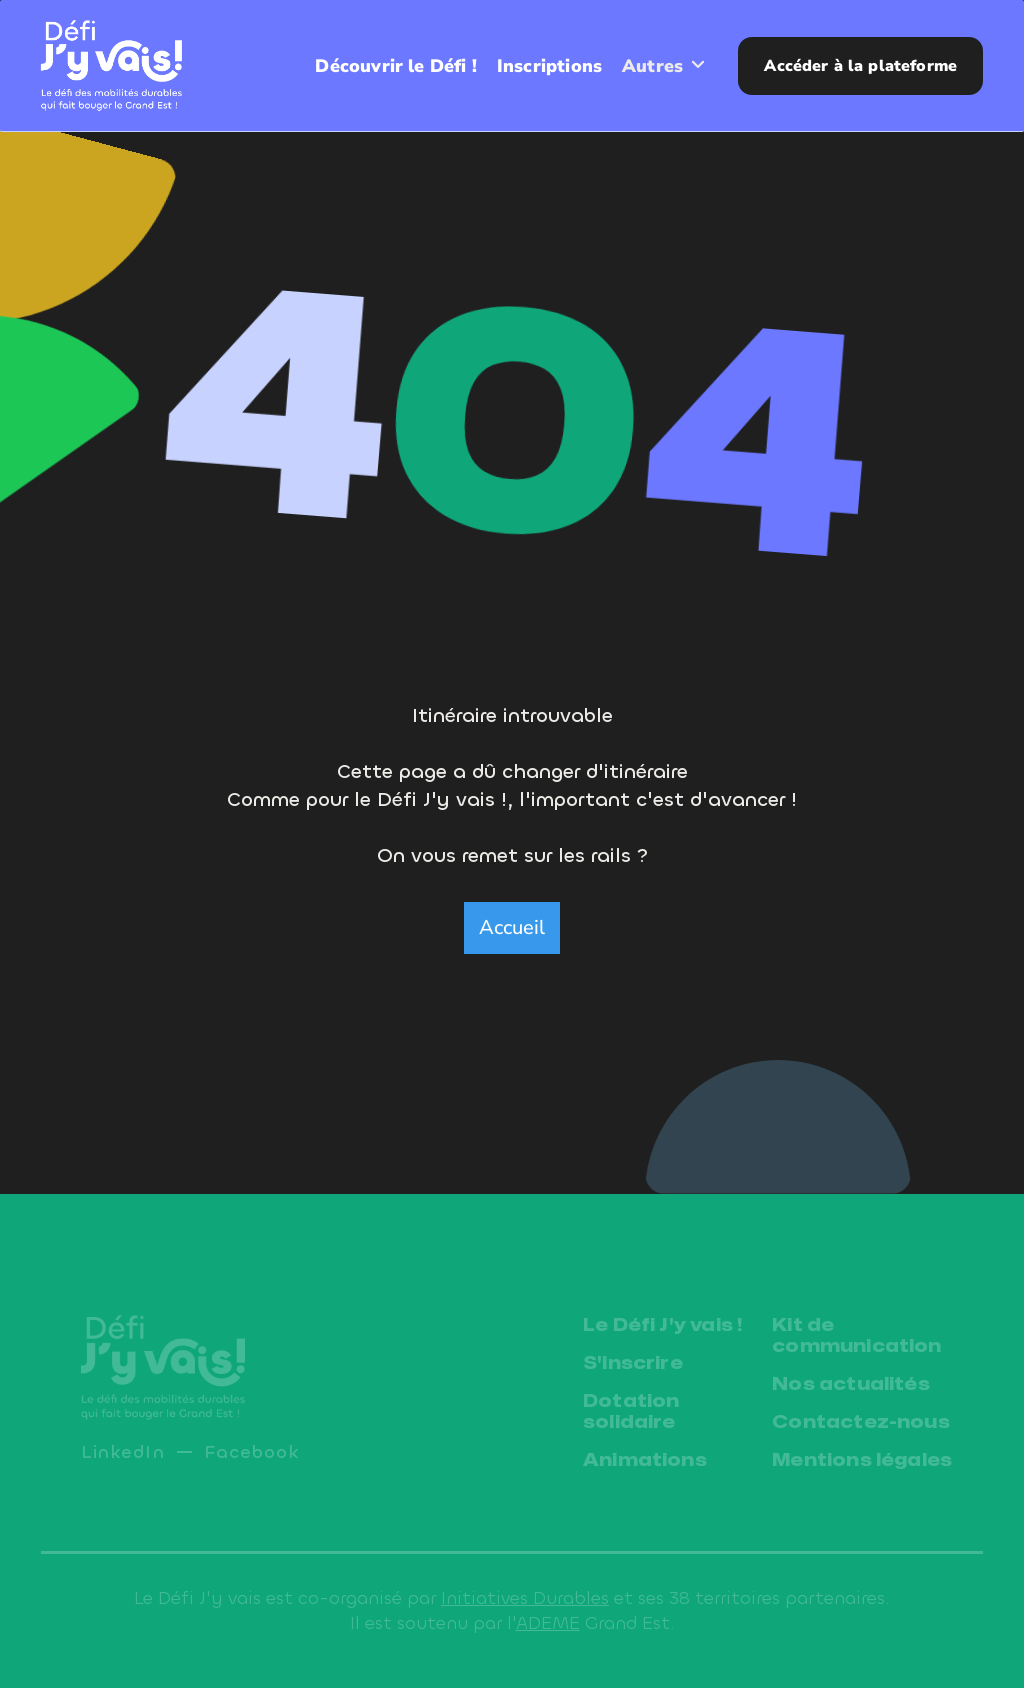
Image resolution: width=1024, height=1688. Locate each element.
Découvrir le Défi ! (393, 66)
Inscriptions (549, 66)
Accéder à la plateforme (860, 66)
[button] (664, 66)
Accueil (512, 927)
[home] (111, 65)
